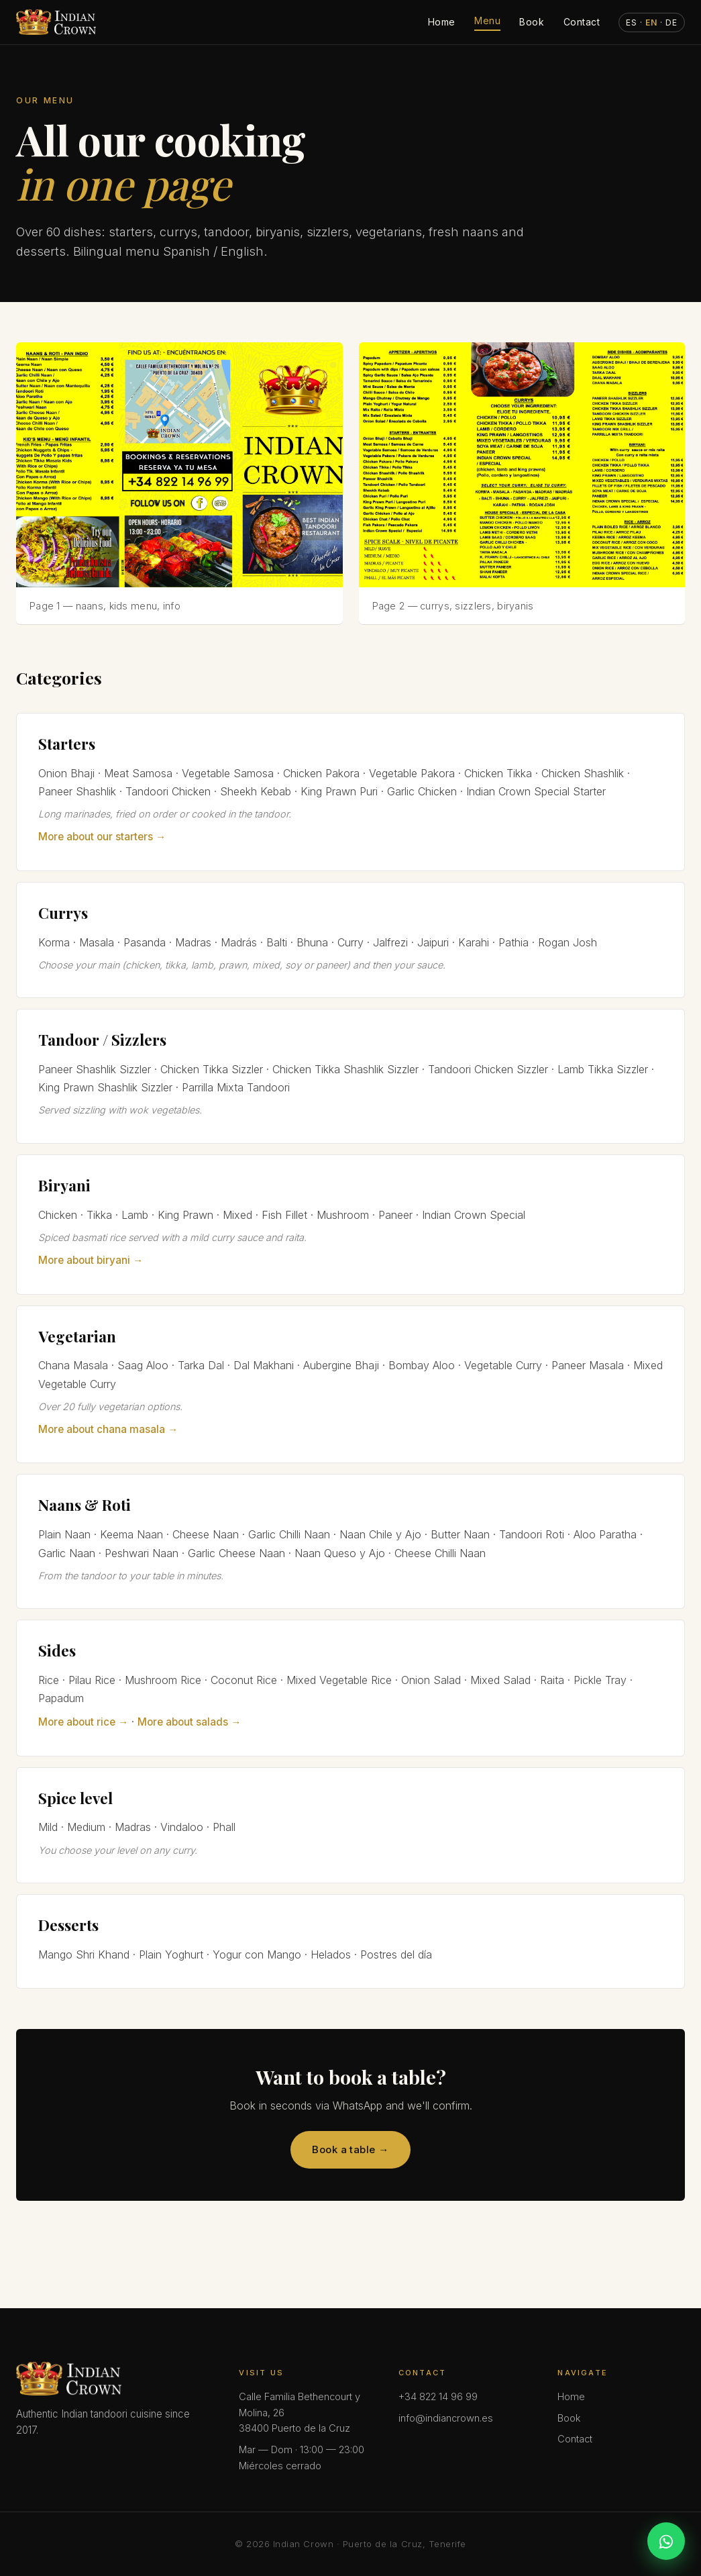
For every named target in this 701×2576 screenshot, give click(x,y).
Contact (581, 22)
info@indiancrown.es (445, 2418)
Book (531, 22)
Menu (487, 20)
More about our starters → (102, 836)
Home (441, 22)
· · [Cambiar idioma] (652, 22)
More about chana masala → (108, 1429)
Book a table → (350, 2149)
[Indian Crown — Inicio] (56, 22)
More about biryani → (90, 1260)
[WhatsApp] (666, 2541)
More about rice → (83, 1722)
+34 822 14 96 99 (438, 2397)
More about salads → (189, 1722)
